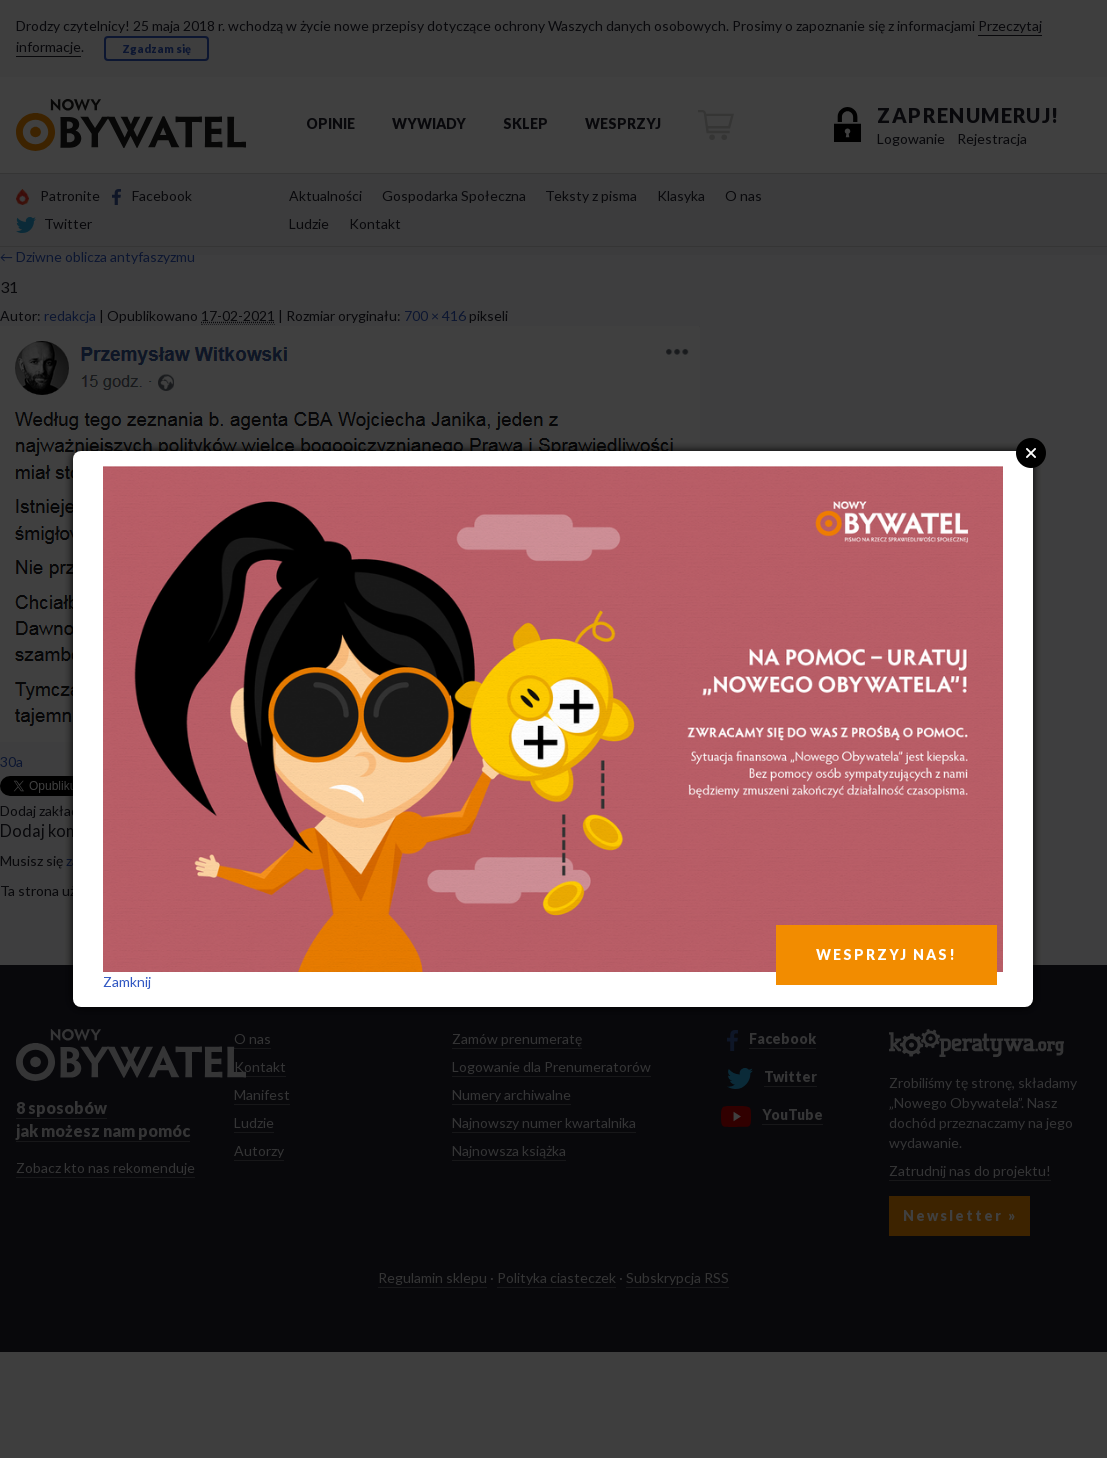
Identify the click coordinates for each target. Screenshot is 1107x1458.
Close (1031, 453)
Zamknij (127, 981)
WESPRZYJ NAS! (886, 954)
